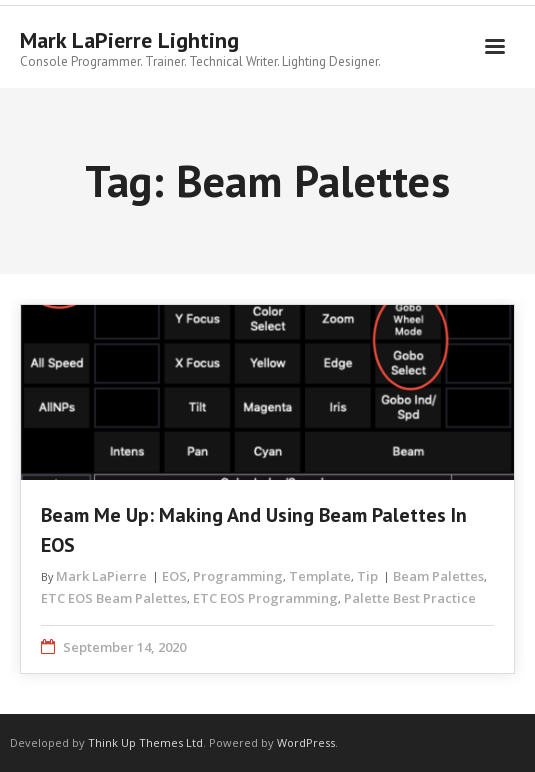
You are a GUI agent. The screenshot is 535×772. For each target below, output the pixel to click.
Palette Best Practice (410, 598)
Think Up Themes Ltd (145, 742)
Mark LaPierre (101, 576)
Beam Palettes (438, 576)
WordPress (306, 742)
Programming (238, 576)
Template (320, 576)
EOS (174, 576)
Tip (367, 576)
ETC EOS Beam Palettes (114, 598)
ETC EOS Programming (265, 598)
